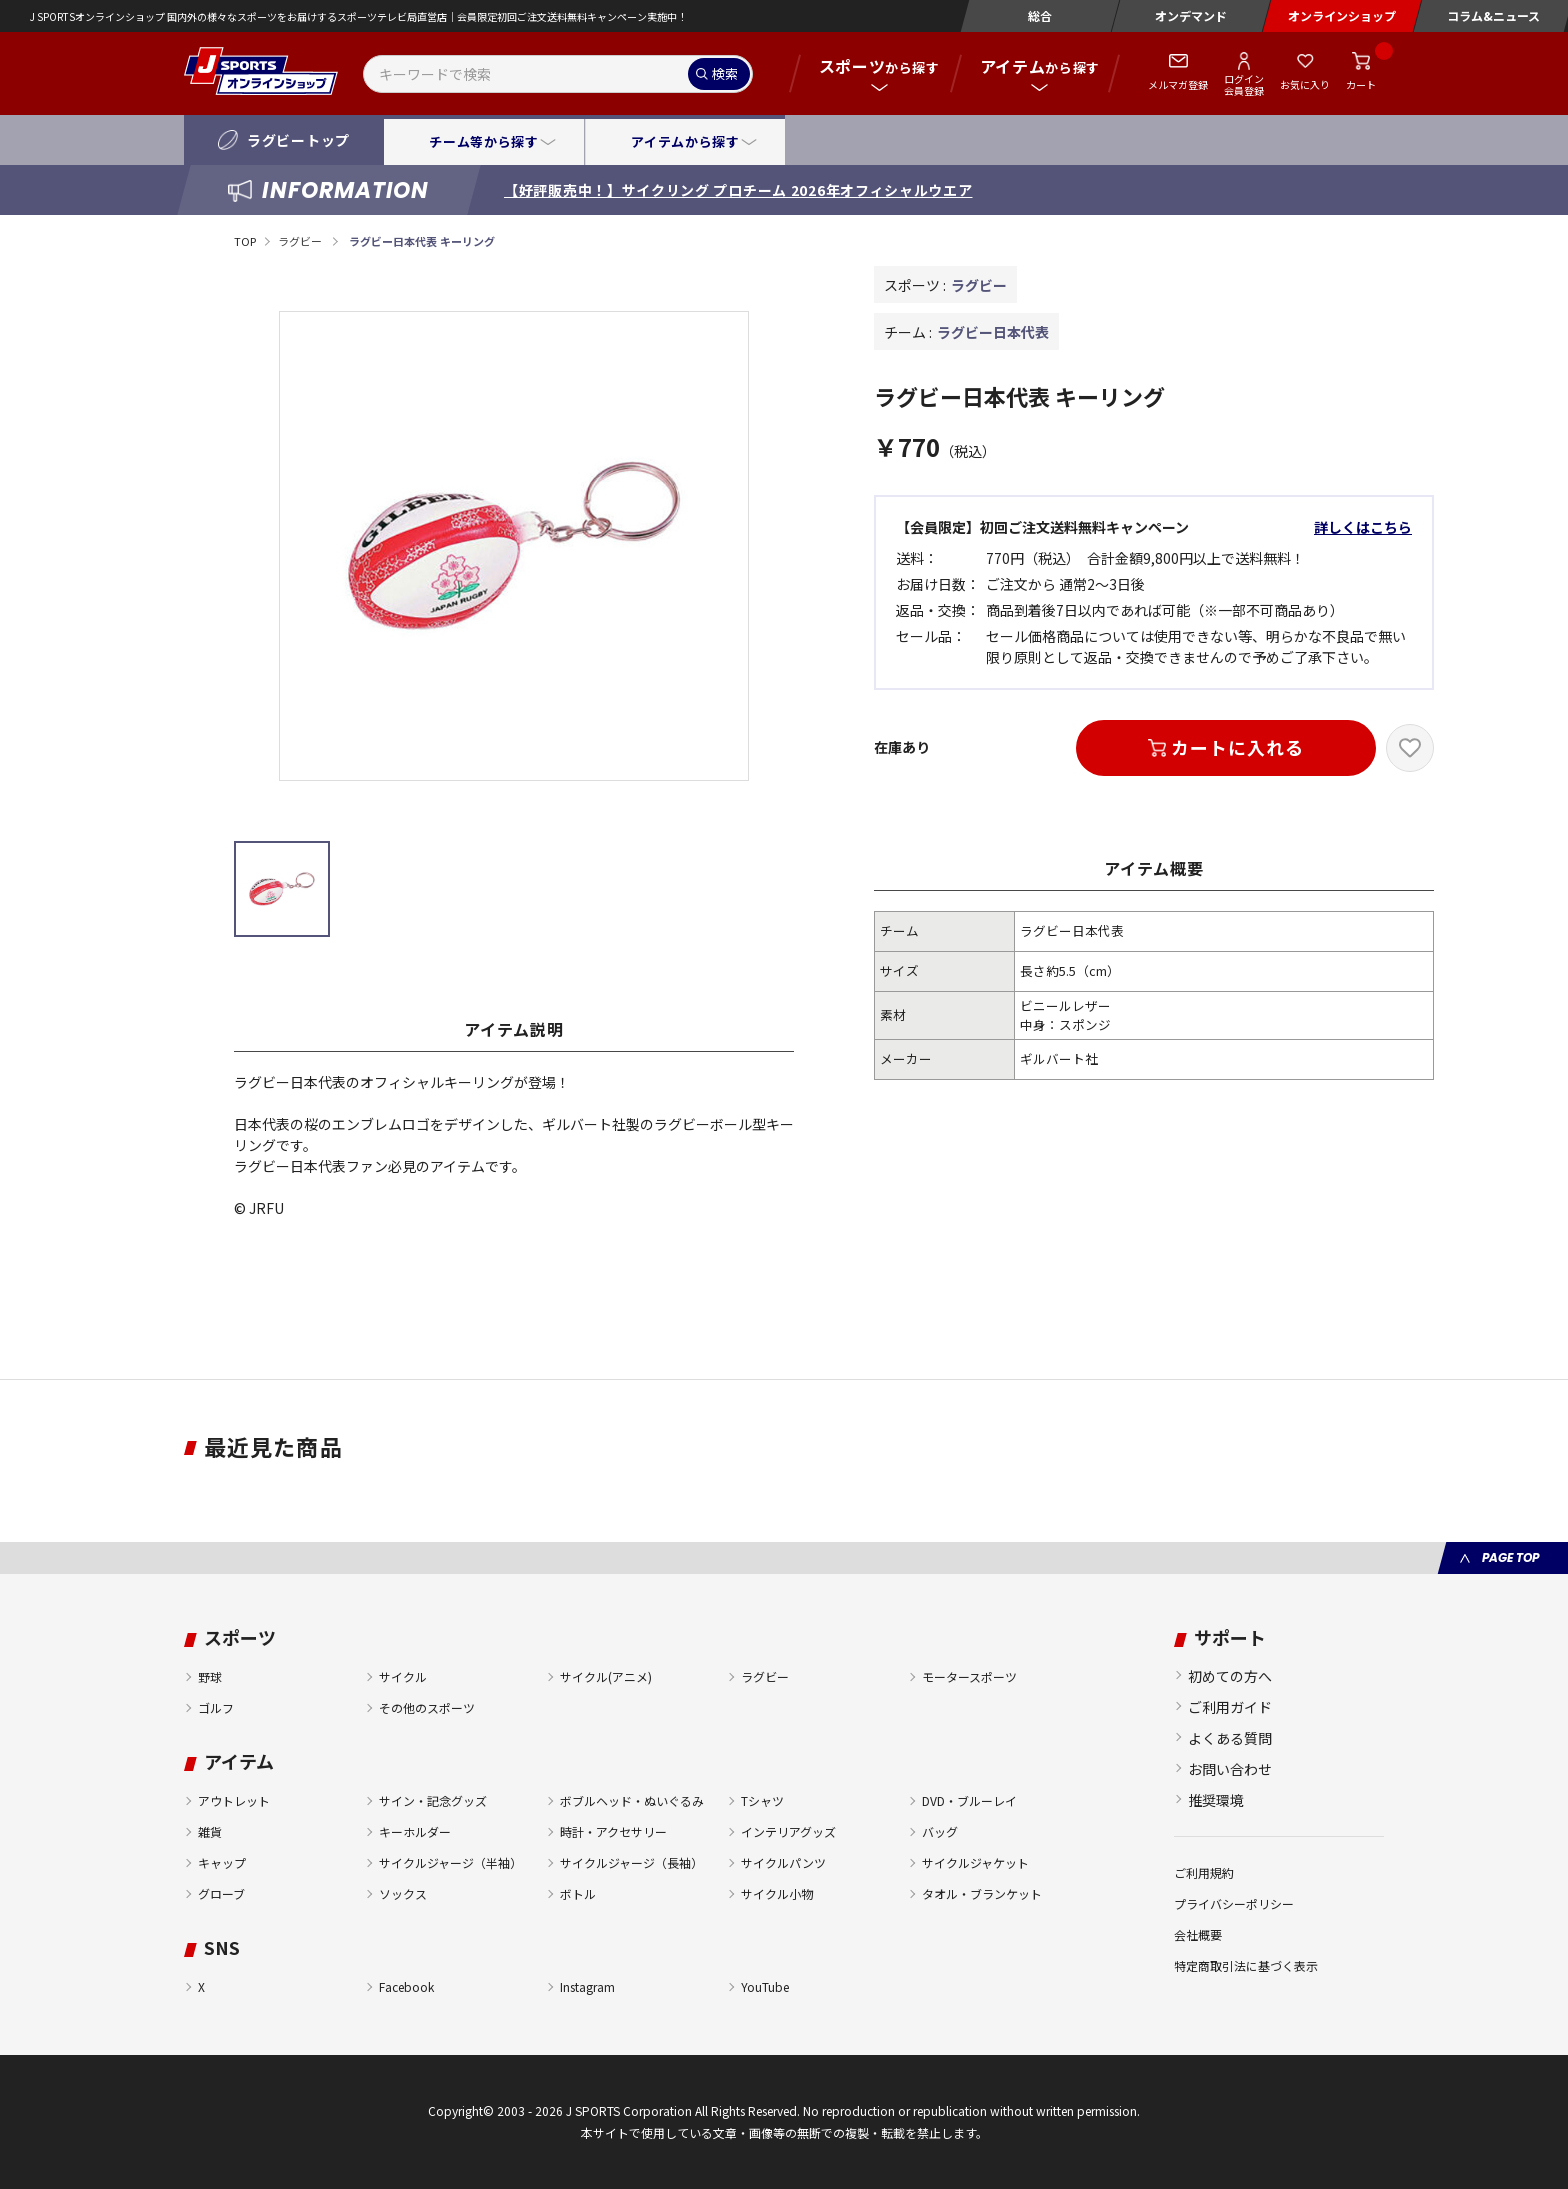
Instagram (587, 1986)
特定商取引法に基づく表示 (1246, 1965)
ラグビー (301, 241)
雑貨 (210, 1831)
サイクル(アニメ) (606, 1676)
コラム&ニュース (1493, 15)
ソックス (403, 1893)
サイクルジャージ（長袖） (631, 1862)
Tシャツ (762, 1800)
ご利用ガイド (1230, 1707)
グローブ (221, 1893)
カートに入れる (1237, 747)
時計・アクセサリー (613, 1831)
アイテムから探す (685, 141)
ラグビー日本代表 (993, 332)
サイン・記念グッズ (433, 1800)
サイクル (403, 1676)
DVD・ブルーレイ (969, 1800)
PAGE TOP (1510, 1557)
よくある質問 (1230, 1738)
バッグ (940, 1831)
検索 (725, 73)
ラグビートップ (298, 140)
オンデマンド (1191, 15)
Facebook (406, 1986)
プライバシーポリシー (1234, 1903)
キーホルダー (415, 1831)
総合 (1040, 15)
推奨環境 (1216, 1800)
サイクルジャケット (975, 1862)
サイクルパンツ (783, 1862)
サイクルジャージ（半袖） (450, 1862)
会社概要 (1198, 1934)
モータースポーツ (969, 1676)
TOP (245, 241)
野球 (210, 1676)
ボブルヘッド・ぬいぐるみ (632, 1800)
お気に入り (1305, 84)
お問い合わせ (1230, 1769)
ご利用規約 (1204, 1872)
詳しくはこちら (1363, 527)
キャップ (222, 1862)
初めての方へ (1230, 1676)
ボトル (578, 1893)
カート (1361, 84)
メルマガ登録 (1178, 84)
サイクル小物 (777, 1893)
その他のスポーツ (427, 1707)
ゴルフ (216, 1707)
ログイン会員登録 (1244, 84)
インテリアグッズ (788, 1831)
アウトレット (234, 1800)
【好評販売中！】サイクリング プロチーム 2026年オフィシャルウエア (738, 190)
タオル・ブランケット (982, 1893)
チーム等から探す (483, 141)
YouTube (765, 1986)
